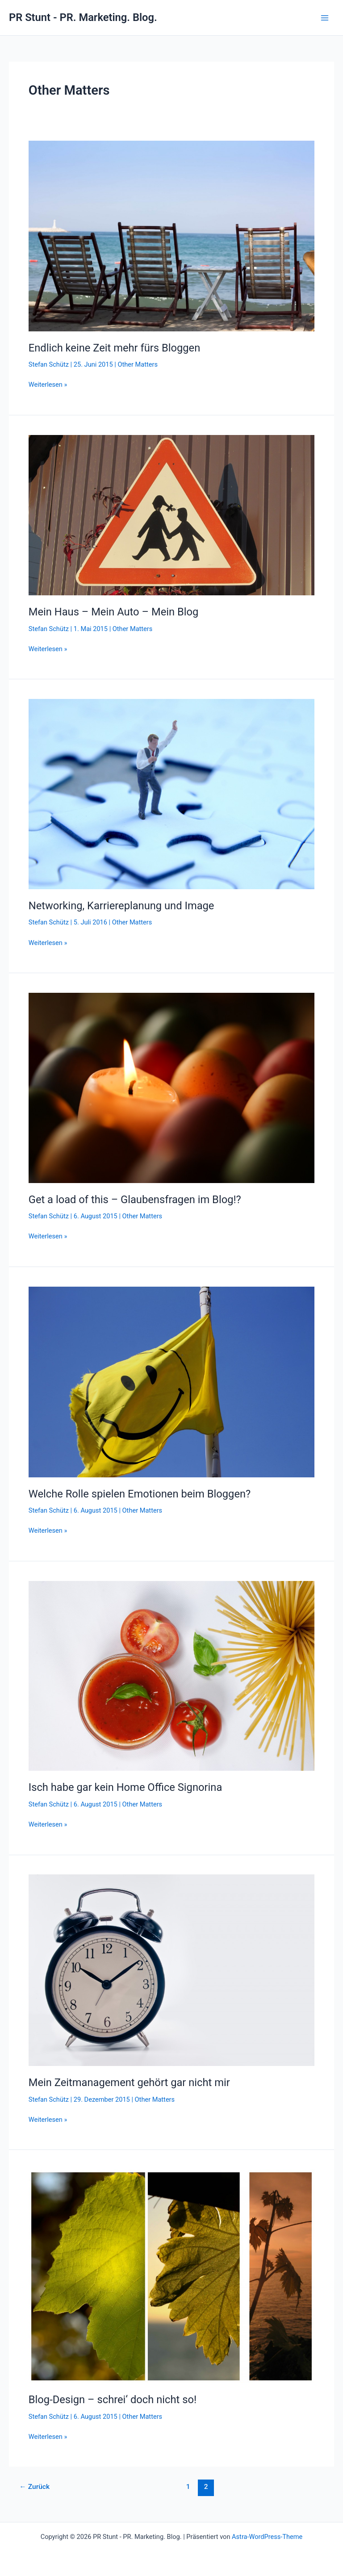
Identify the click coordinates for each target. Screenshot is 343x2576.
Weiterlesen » (48, 384)
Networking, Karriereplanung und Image (121, 905)
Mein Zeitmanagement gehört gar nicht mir (129, 2082)
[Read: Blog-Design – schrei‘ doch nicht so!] (171, 2276)
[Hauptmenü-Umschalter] (324, 17)
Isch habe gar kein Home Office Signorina (125, 1787)
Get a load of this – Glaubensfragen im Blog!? (135, 1199)
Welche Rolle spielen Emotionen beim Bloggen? (140, 1494)
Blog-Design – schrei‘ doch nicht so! (113, 2399)
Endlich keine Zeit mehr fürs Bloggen (114, 348)
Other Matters (137, 364)
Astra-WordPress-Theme (267, 2537)
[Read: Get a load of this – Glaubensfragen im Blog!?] (171, 1087)
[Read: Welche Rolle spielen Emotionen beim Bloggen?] (171, 1381)
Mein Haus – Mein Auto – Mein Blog (114, 612)
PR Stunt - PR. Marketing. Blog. (83, 17)
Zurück (34, 2487)
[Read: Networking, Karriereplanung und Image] (171, 794)
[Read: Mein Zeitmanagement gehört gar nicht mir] (171, 1970)
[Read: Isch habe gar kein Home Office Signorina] (171, 1675)
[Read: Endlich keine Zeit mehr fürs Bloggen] (171, 235)
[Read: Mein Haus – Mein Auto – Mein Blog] (171, 514)
